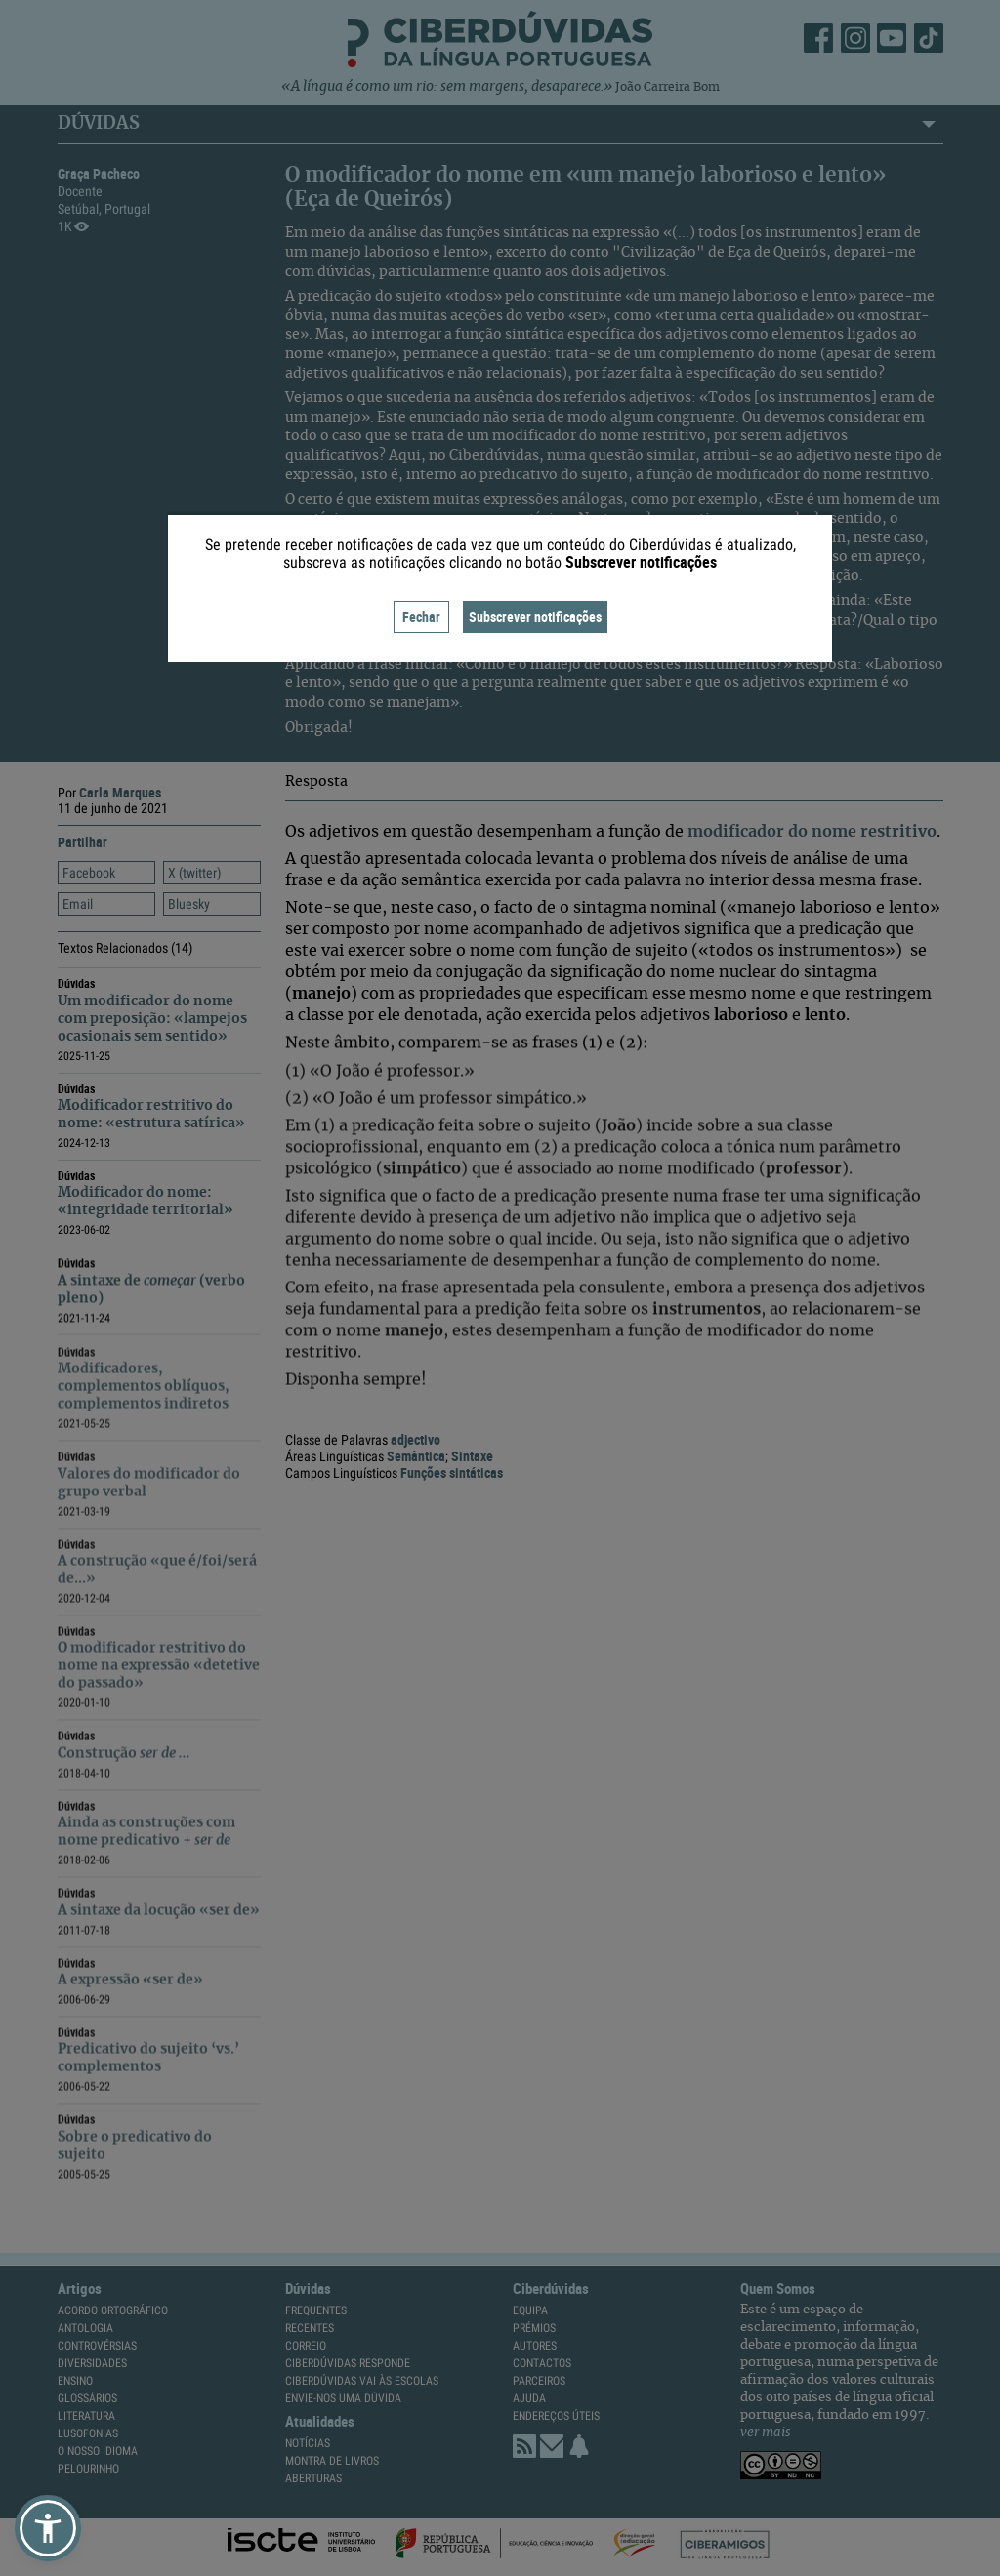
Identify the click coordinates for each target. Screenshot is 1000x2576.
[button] (48, 2528)
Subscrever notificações (535, 616)
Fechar (421, 616)
